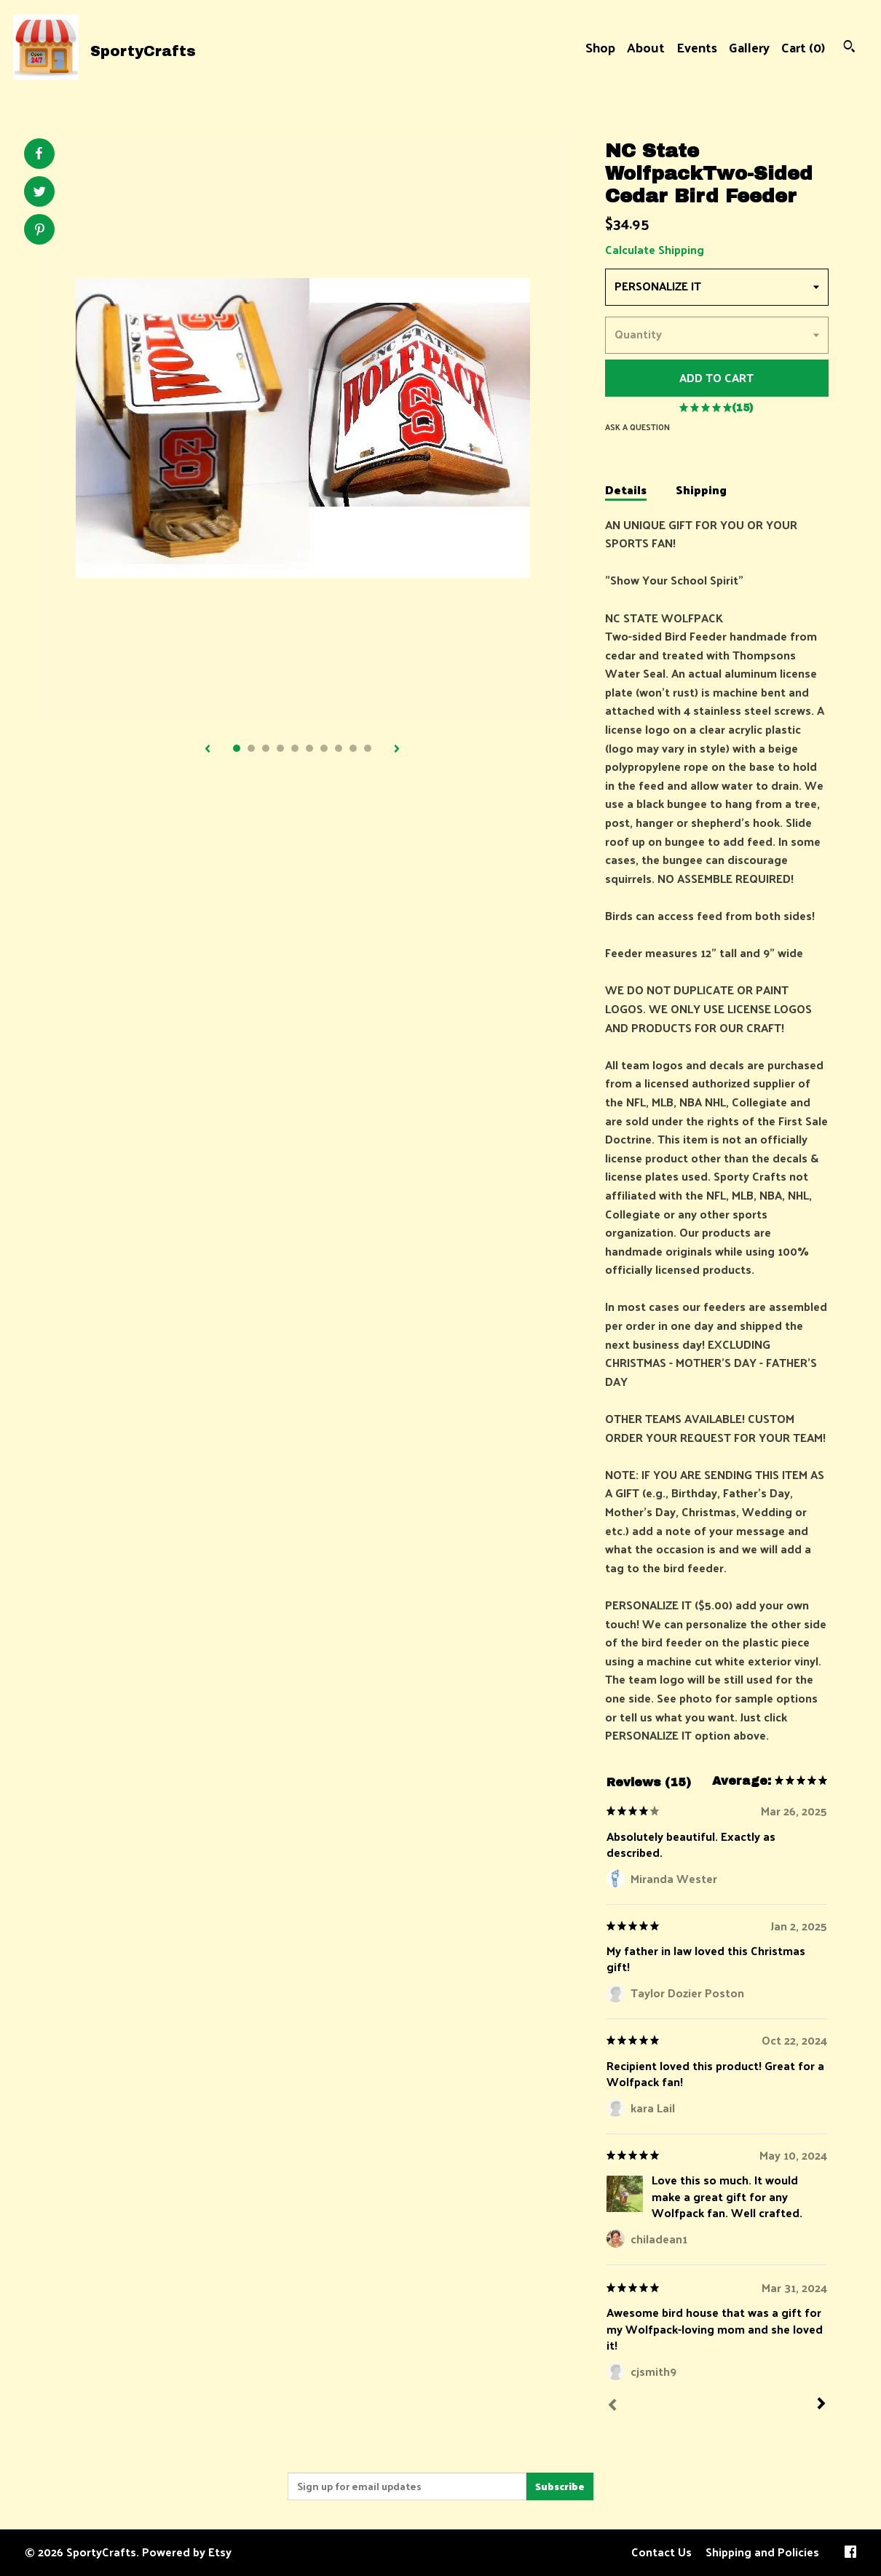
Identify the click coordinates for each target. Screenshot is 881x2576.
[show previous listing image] (207, 749)
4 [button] (280, 748)
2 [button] (251, 748)
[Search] (849, 47)
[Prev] (612, 2406)
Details (626, 491)
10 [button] (367, 748)
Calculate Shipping (654, 249)
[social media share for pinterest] (39, 231)
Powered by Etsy (187, 2551)
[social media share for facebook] (38, 154)
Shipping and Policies (762, 2551)
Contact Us (661, 2551)
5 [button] (295, 748)
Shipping (701, 491)
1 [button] (236, 748)
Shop (600, 47)
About (646, 47)
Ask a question (637, 426)
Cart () (803, 47)
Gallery (749, 47)
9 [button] (353, 748)
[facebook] (850, 2552)
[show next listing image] (397, 749)
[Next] (821, 2405)
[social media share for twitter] (39, 193)
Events (696, 47)
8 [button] (338, 748)
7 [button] (324, 748)
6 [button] (309, 748)
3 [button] (265, 748)
